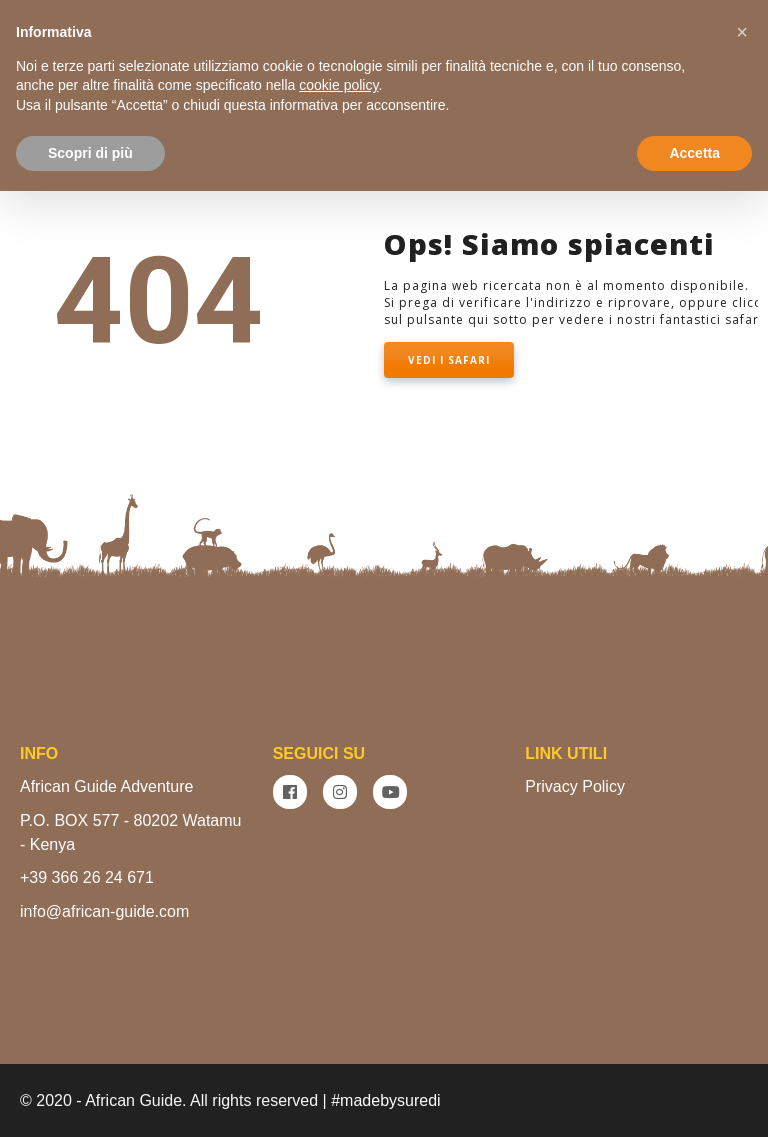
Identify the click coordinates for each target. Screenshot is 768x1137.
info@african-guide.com (104, 911)
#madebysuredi (385, 1100)
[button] (742, 32)
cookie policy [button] (338, 85)
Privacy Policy (575, 786)
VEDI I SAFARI (449, 360)
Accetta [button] (694, 152)
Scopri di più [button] (90, 152)
